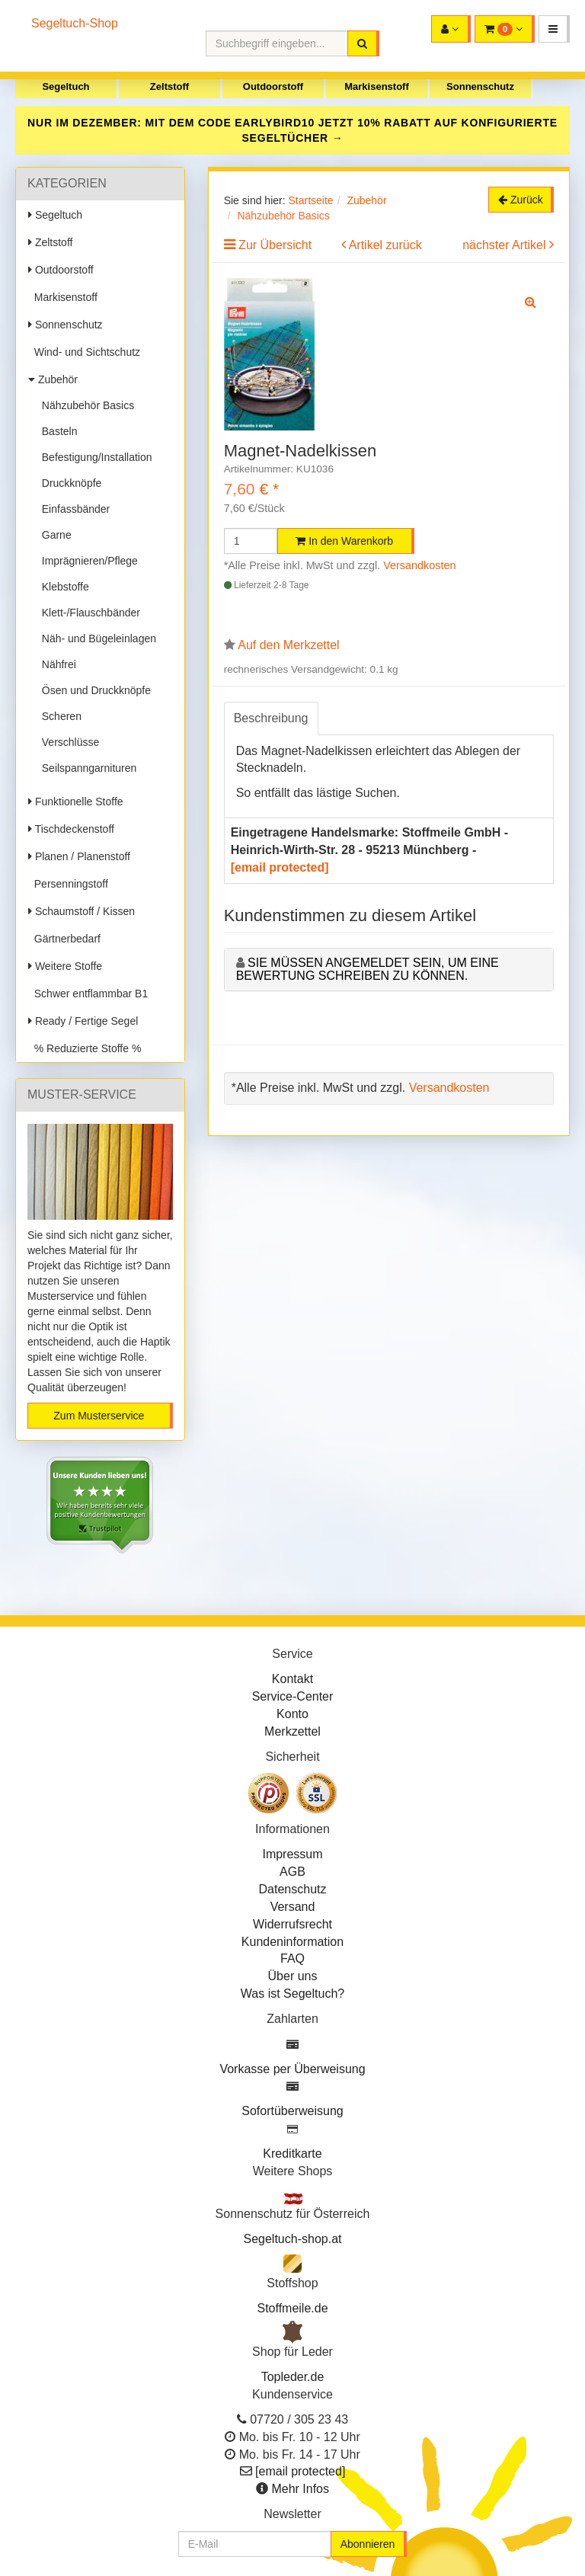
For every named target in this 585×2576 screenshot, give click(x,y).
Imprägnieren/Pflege (87, 561)
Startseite (310, 200)
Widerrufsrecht (292, 1924)
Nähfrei (56, 664)
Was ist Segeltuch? (292, 1993)
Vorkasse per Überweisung (292, 2068)
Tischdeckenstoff (71, 829)
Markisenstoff (376, 86)
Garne (54, 535)
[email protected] (280, 867)
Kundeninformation (292, 1941)
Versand (292, 1906)
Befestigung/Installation (94, 457)
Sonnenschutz (480, 86)
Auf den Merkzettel (288, 644)
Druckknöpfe (68, 483)
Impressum (292, 1854)
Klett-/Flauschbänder (88, 612)
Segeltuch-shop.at (293, 2238)
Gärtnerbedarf (64, 939)
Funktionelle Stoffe (75, 801)
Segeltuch (65, 86)
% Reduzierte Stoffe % (84, 1048)
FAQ (292, 1958)
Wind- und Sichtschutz (84, 352)
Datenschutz (293, 1889)
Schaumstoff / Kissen (81, 911)
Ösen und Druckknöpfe (93, 690)
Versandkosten (419, 565)
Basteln (56, 431)
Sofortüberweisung (292, 2110)
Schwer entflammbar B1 (88, 993)
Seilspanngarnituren (86, 768)
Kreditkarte (292, 2153)
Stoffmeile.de (292, 2308)
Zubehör (53, 379)
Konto (292, 1713)
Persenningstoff (68, 884)
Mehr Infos (300, 2488)
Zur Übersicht (275, 244)
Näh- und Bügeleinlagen (96, 638)
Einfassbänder (73, 509)
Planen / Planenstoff (79, 856)
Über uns (293, 1976)
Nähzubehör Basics (85, 405)
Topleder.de (292, 2376)
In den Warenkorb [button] (344, 541)
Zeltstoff (169, 86)
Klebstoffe (62, 587)
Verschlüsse (67, 742)
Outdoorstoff (273, 86)
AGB (292, 1871)
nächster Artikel (505, 244)
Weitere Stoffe (65, 966)
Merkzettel (292, 1731)
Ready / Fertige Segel (83, 1021)
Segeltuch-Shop (74, 23)
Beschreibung (271, 718)
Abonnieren (367, 2544)
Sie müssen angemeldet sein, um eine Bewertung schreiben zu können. (367, 969)
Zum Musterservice (98, 1416)
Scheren (59, 716)
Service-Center (293, 1696)
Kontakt (292, 1678)
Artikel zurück (385, 244)
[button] (554, 29)
